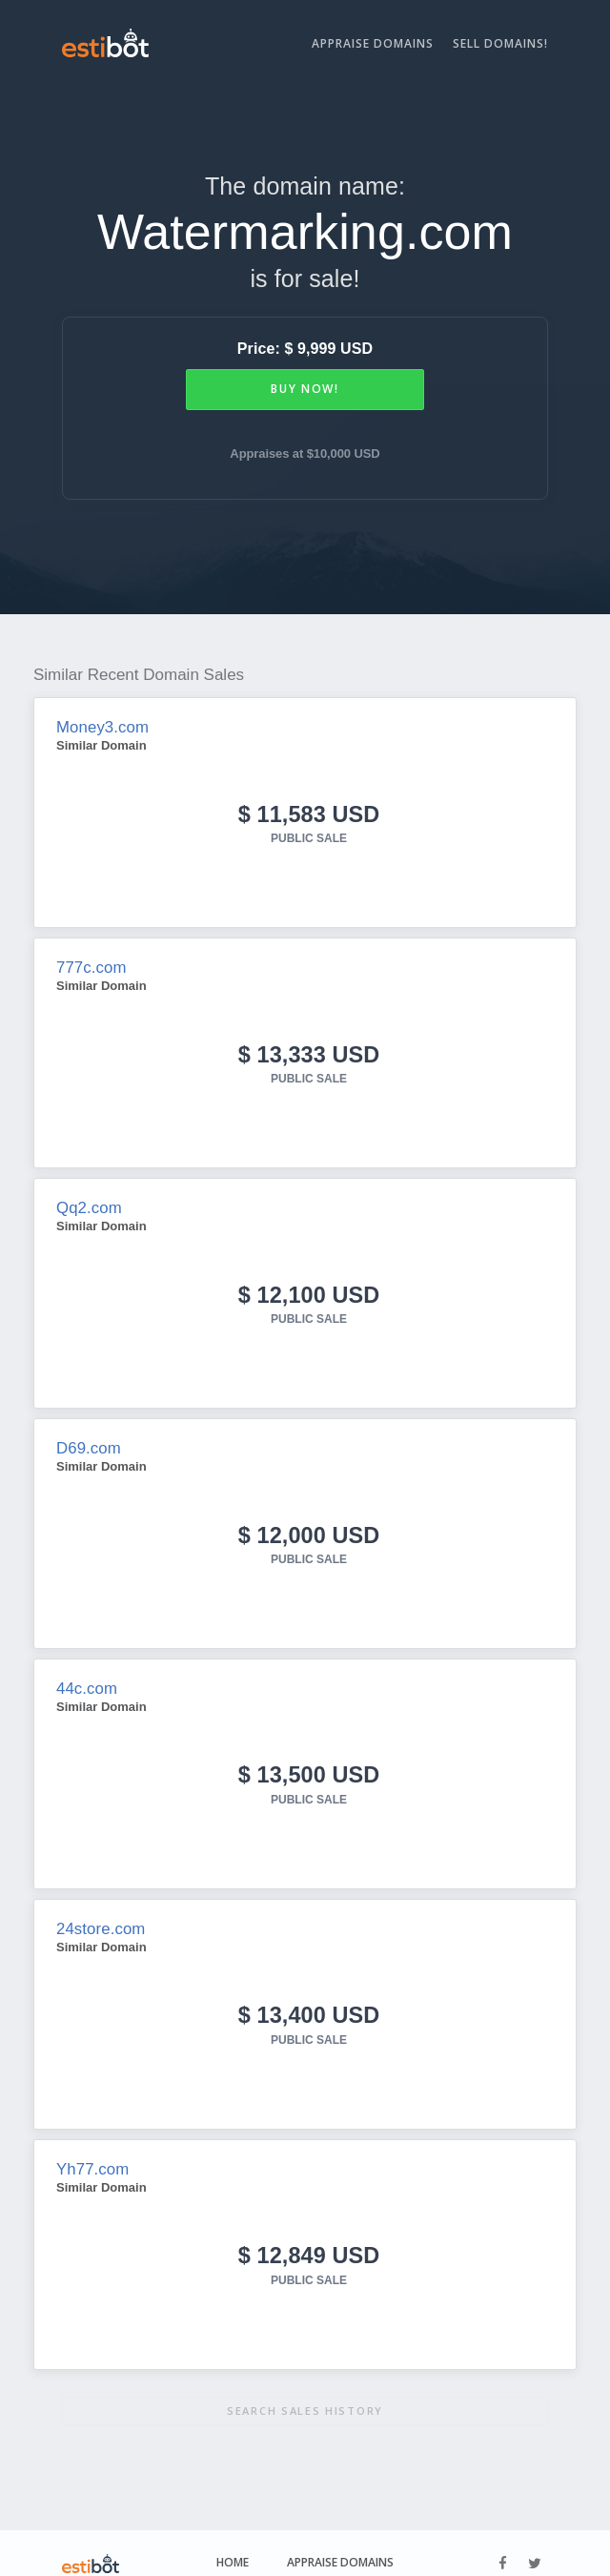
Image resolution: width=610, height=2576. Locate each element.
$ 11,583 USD (308, 813)
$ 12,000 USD (308, 1524)
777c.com (89, 965)
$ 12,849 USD (308, 2237)
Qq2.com (87, 1202)
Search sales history (305, 2390)
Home (232, 2542)
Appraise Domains (373, 43)
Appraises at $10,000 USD (304, 453)
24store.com (98, 1914)
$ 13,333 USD (308, 1049)
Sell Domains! (500, 43)
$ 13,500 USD (308, 1762)
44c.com (85, 1677)
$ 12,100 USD (308, 1287)
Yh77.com (91, 2152)
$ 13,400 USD (308, 1999)
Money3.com (100, 727)
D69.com (87, 1440)
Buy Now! (305, 389)
